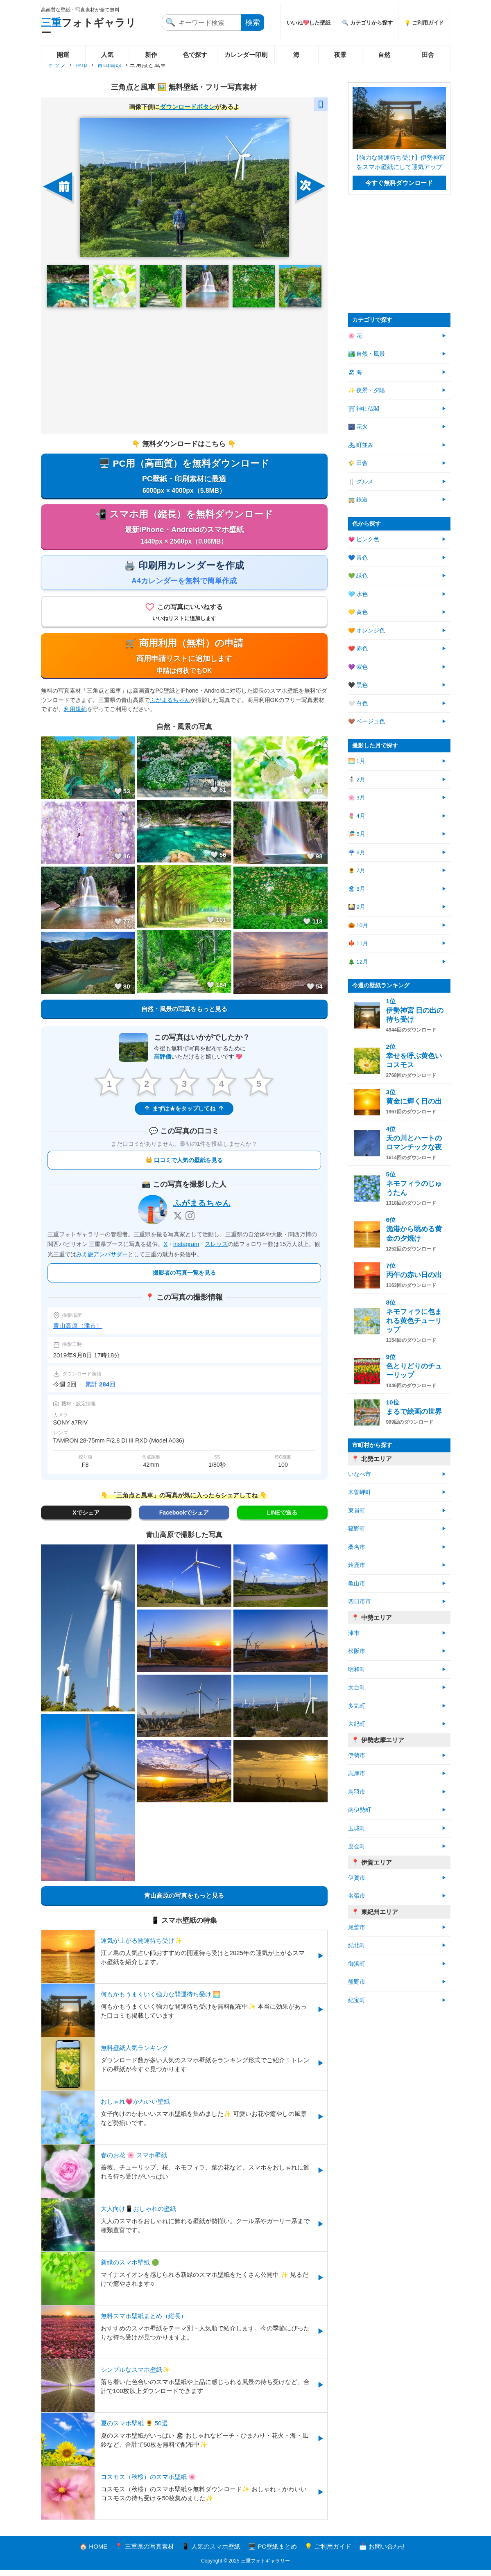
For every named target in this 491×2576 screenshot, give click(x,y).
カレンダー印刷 (245, 54)
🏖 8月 (356, 889)
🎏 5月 (356, 834)
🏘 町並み (361, 445)
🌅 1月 (356, 761)
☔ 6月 (356, 852)
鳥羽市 (356, 1792)
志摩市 (356, 1773)
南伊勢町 (359, 1810)
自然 (384, 54)
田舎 (428, 54)
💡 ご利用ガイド (424, 23)
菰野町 (356, 1529)
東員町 (356, 1511)
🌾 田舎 (358, 463)
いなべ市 (359, 1474)
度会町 (356, 1846)
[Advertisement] (184, 371)
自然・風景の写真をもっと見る (184, 1014)
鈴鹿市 (356, 1565)
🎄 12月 (358, 962)
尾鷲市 (356, 1927)
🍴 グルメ (361, 482)
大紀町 (356, 1724)
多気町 (356, 1706)
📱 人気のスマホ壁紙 (211, 2552)
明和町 (356, 1669)
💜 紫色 (358, 667)
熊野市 (356, 1982)
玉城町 (356, 1828)
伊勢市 (356, 1755)
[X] (177, 1221)
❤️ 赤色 (358, 649)
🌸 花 (355, 336)
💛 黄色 (358, 612)
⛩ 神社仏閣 (364, 409)
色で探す (195, 54)
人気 (107, 54)
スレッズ (216, 1249)
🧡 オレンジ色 (366, 631)
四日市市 (359, 1601)
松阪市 (356, 1651)
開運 (63, 54)
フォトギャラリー (88, 27)
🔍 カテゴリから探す (367, 23)
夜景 (340, 54)
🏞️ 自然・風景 (366, 354)
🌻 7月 (356, 870)
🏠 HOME (93, 2552)
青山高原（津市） (77, 1331)
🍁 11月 (358, 943)
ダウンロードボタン (187, 106)
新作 (151, 54)
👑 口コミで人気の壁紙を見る (184, 1165)
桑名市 (356, 1547)
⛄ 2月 (356, 780)
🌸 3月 (356, 798)
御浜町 (356, 1964)
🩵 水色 (358, 594)
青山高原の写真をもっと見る (184, 1900)
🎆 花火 (358, 427)
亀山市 (356, 1583)
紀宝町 (356, 2000)
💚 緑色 (358, 576)
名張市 (356, 1896)
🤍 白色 (358, 703)
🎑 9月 (356, 907)
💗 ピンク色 (364, 539)
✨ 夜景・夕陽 (366, 390)
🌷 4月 (356, 816)
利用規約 (75, 714)
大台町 (356, 1687)
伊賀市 (356, 1878)
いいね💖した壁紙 (308, 23)
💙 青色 (358, 558)
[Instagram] (190, 1221)
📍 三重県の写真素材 (144, 2552)
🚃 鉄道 (358, 500)
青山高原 (109, 64)
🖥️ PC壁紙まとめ (272, 2552)
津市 (81, 64)
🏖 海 (355, 372)
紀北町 (356, 1945)
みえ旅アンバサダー (102, 1259)
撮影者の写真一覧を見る (184, 1278)
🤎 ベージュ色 (366, 721)
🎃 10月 (358, 925)
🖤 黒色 (358, 685)
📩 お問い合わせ (382, 2552)
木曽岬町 (359, 1492)
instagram (186, 1249)
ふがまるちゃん (170, 705)
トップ (57, 64)
